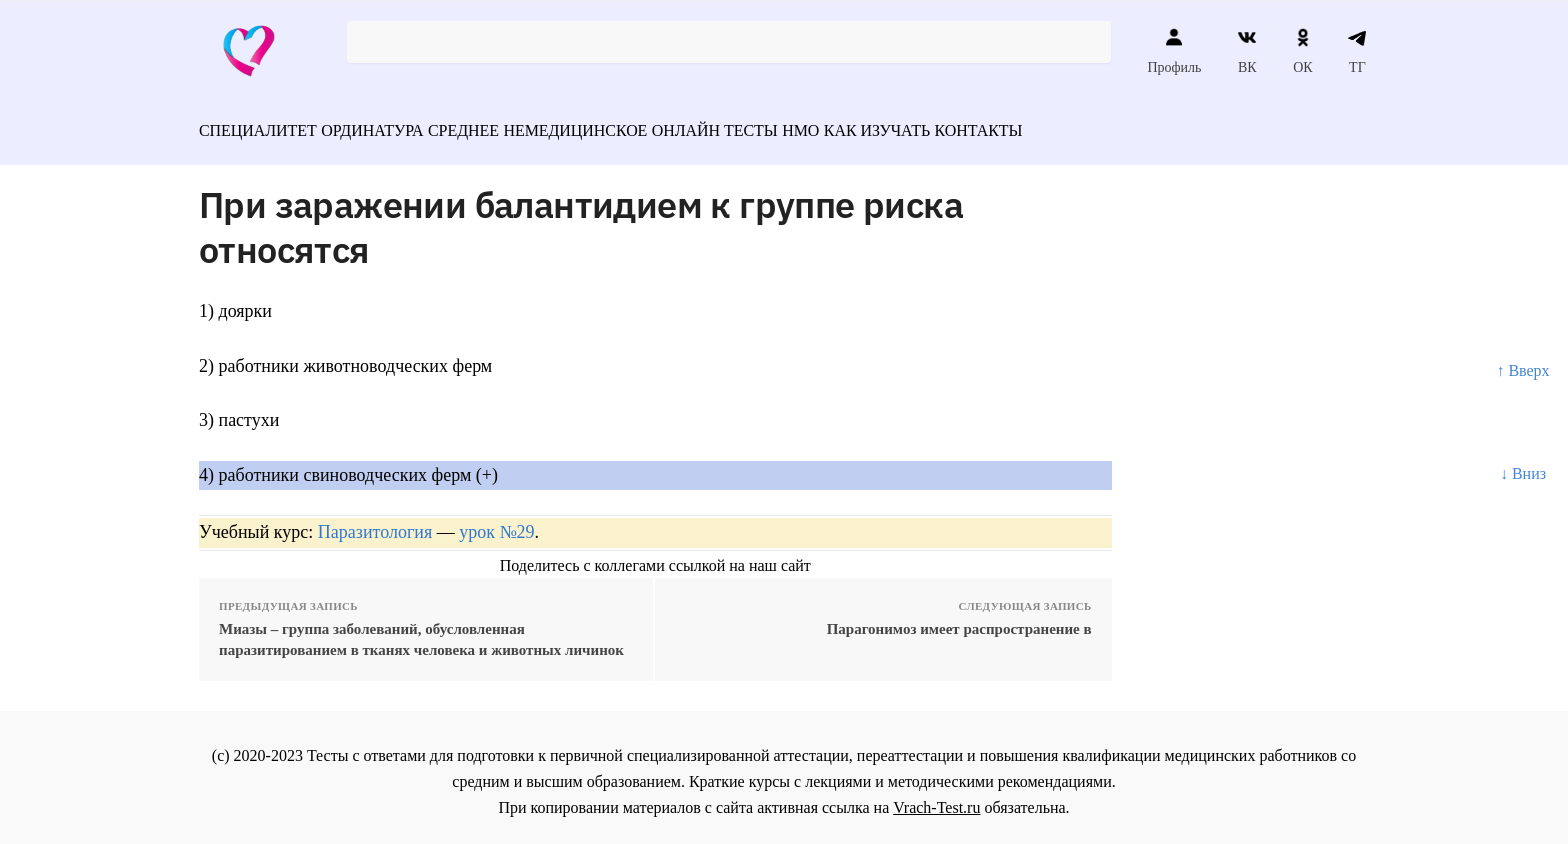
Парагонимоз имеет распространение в (959, 620)
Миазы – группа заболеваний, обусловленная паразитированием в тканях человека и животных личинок (421, 630)
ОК (1302, 51)
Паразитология (375, 523)
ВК (1247, 51)
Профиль (1174, 51)
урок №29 (496, 523)
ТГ (1357, 51)
